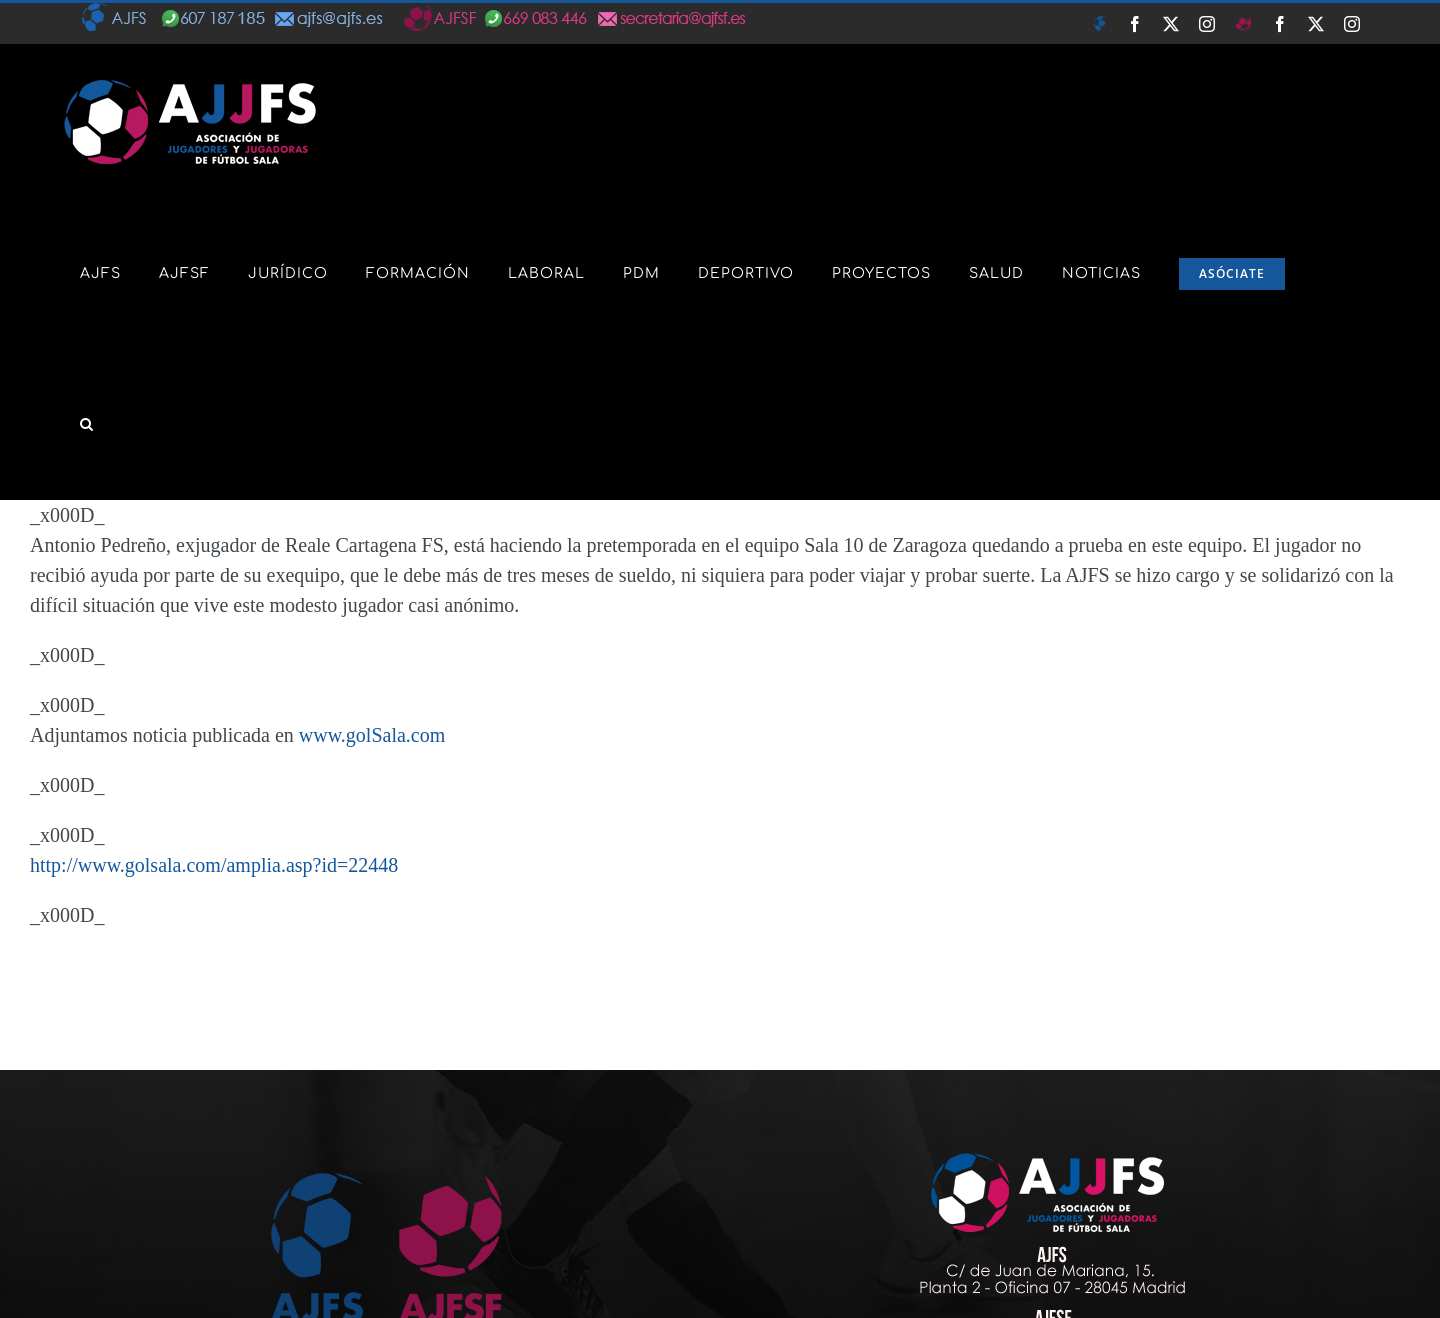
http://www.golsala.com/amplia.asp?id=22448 (214, 865)
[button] (87, 424)
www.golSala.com (372, 735)
